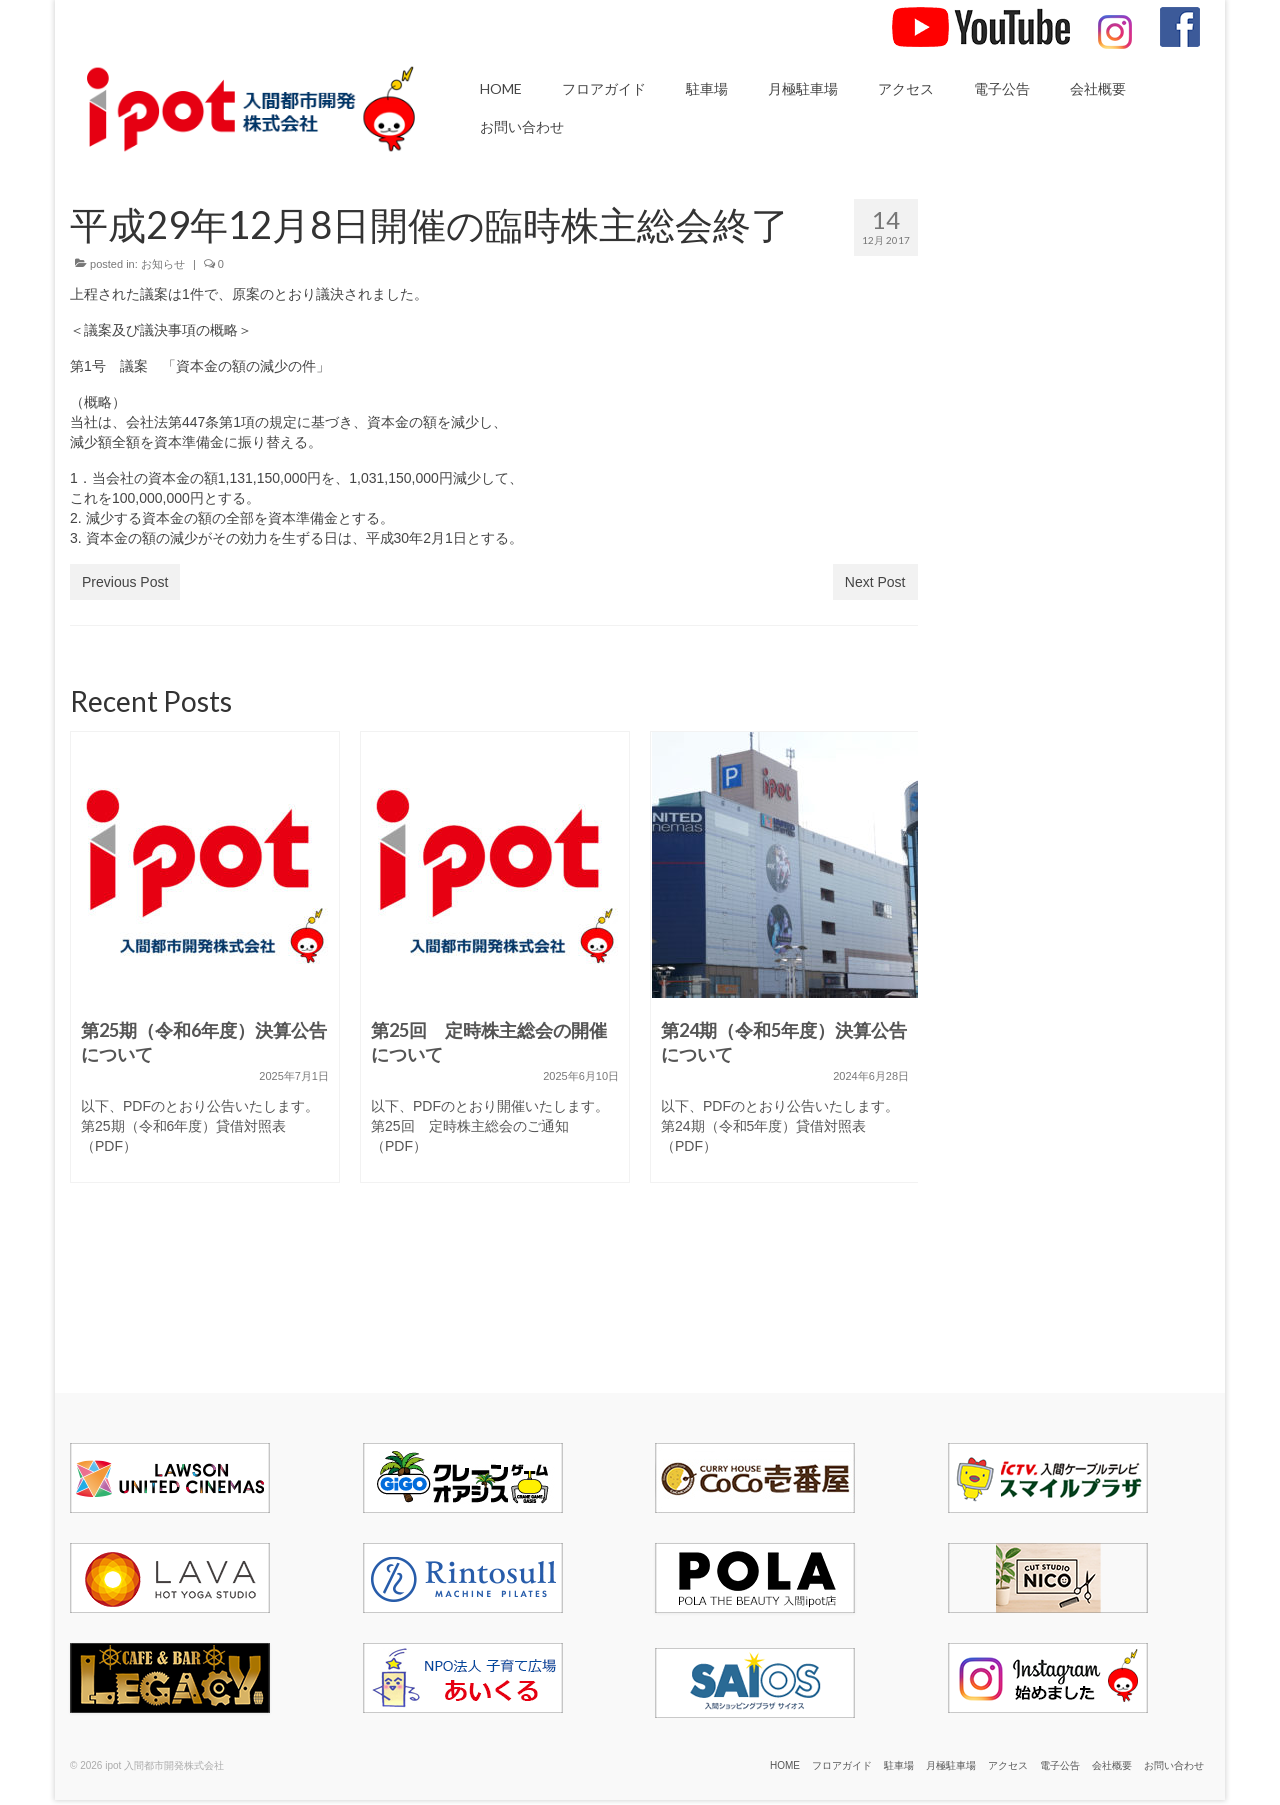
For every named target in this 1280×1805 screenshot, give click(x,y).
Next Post (875, 582)
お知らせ (163, 264)
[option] (205, 967)
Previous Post (125, 582)
